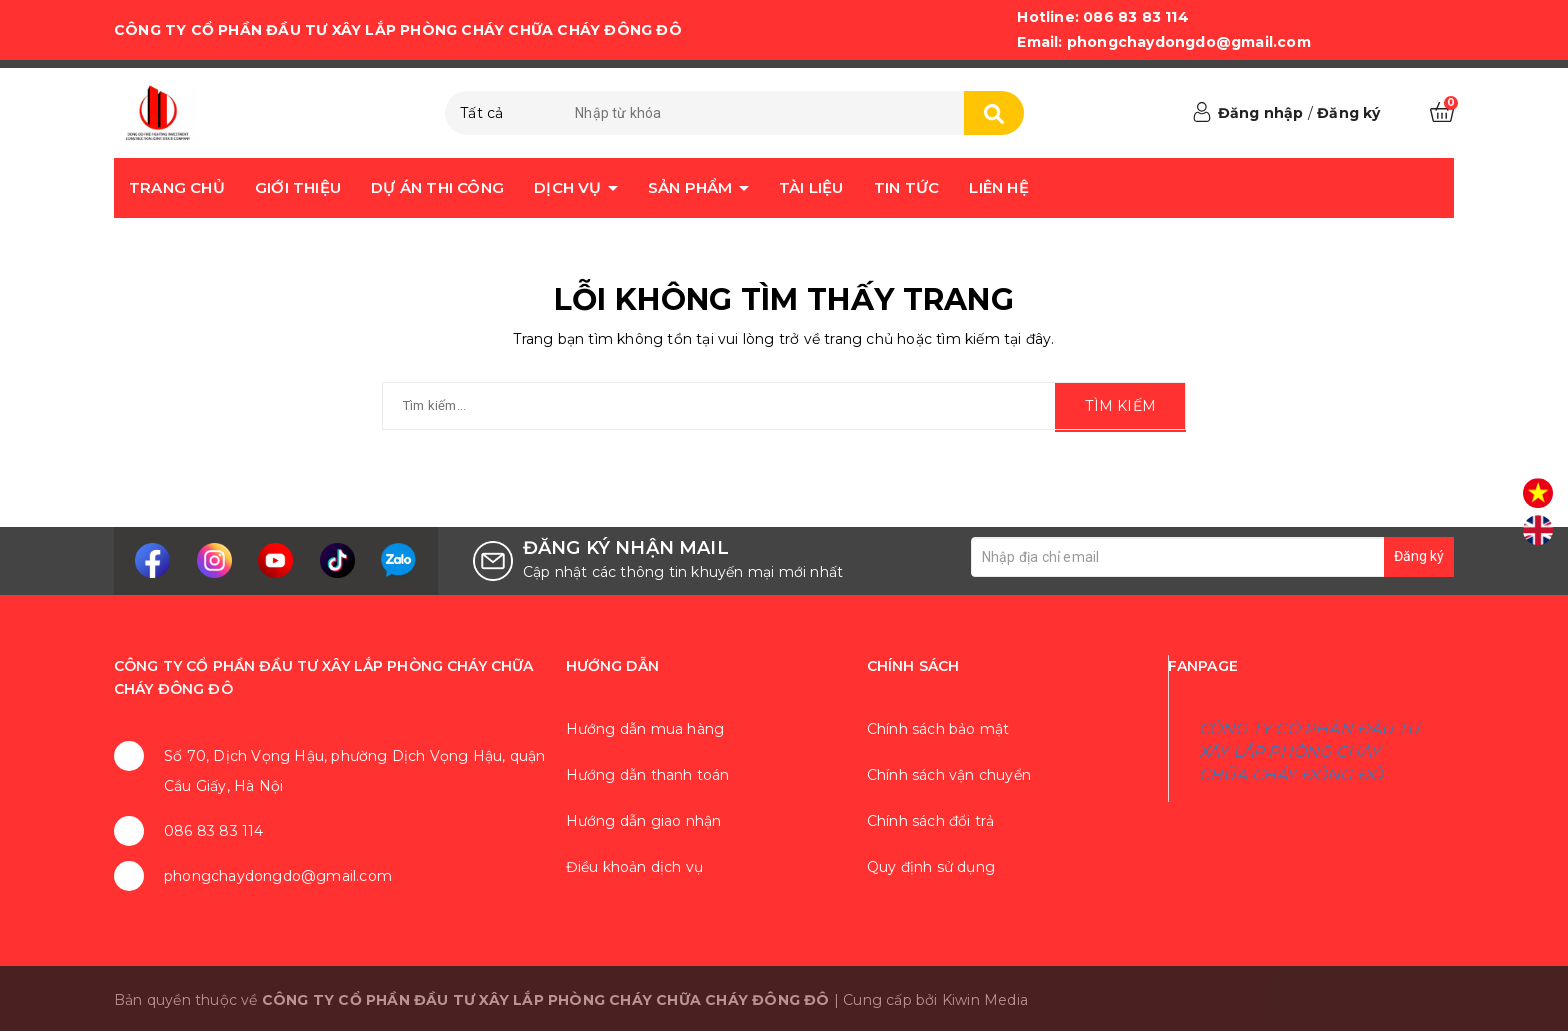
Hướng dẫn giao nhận (644, 821)
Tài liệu (811, 187)
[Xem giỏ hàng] (1442, 113)
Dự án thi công (437, 187)
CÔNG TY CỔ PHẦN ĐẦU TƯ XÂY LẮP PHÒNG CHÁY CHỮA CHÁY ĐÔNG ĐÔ (1309, 751)
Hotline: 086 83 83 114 (1102, 17)
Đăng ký (1348, 113)
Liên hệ (998, 187)
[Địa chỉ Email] (1212, 557)
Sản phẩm (692, 187)
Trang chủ (177, 187)
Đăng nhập (1261, 113)
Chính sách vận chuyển (949, 775)
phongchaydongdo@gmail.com (278, 876)
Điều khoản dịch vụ (635, 867)
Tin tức (906, 187)
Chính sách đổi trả (931, 821)
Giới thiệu (298, 187)
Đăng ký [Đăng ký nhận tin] (1419, 556)
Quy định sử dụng (931, 867)
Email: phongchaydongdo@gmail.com (1163, 42)
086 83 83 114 (214, 831)
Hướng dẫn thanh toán (648, 775)
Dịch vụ (570, 187)
